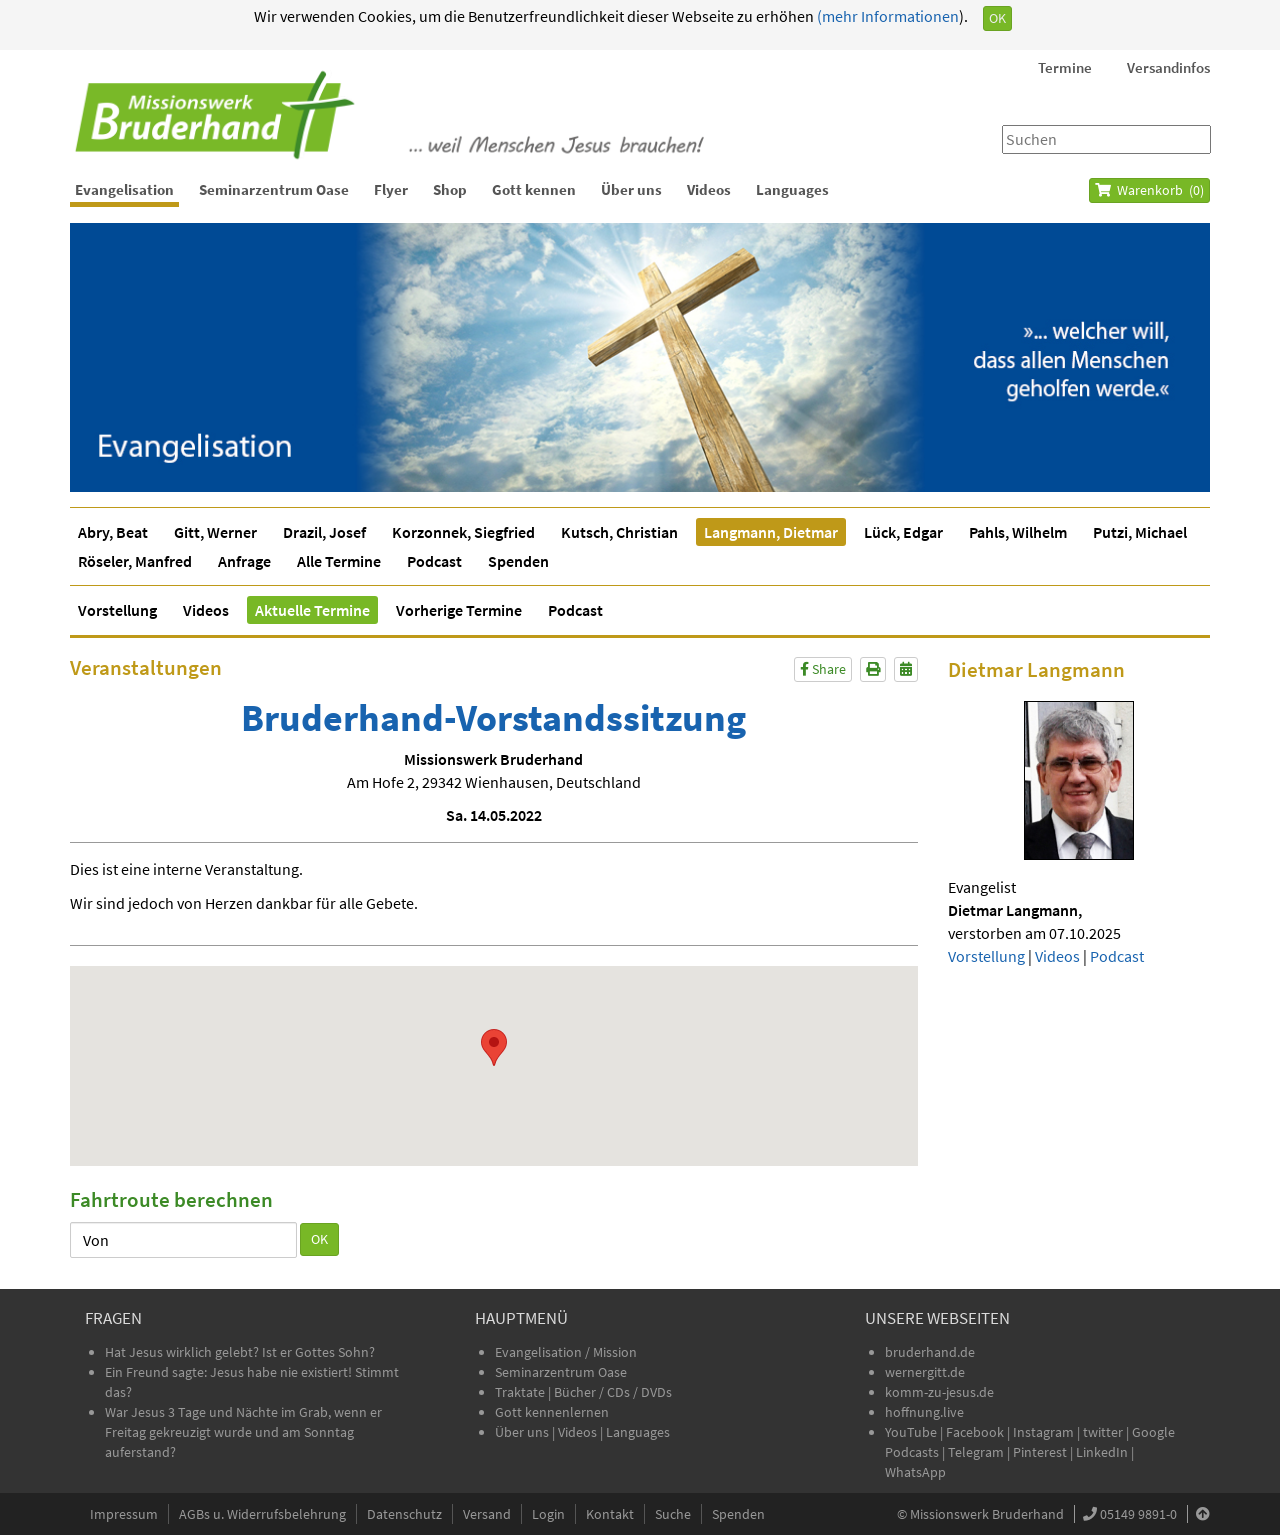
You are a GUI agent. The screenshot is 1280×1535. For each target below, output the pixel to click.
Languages (792, 189)
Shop (450, 189)
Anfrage (244, 561)
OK (997, 18)
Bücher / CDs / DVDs (613, 1392)
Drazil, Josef (324, 532)
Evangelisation (124, 189)
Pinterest (1040, 1452)
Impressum (124, 1514)
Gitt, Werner (215, 532)
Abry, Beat (113, 532)
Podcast (434, 561)
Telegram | (980, 1452)
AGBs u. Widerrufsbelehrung (262, 1514)
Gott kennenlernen (552, 1412)
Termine (1065, 67)
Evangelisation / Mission (566, 1352)
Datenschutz (404, 1514)
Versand (487, 1514)
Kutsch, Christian (619, 532)
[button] (494, 1047)
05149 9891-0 (1138, 1514)
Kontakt (610, 1514)
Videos (709, 189)
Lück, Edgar (903, 532)
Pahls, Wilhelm (1018, 532)
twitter (1103, 1432)
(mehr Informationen (886, 16)
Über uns (631, 189)
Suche (673, 1514)
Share (823, 669)
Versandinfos (1168, 67)
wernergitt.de (925, 1372)
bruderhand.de (930, 1352)
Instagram (1043, 1432)
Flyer (391, 189)
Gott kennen (534, 189)
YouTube (912, 1432)
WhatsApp (915, 1472)
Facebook (975, 1432)
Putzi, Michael (1140, 532)
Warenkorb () (1149, 190)
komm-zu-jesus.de (939, 1392)
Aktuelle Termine (312, 610)
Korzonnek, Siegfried (463, 532)
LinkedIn (1102, 1452)
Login (548, 1514)
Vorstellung (117, 610)
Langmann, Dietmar (771, 532)
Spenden (518, 561)
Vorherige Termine (459, 610)
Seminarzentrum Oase (274, 189)
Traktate (521, 1392)
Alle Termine (339, 561)
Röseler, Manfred (135, 561)
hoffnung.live (924, 1412)
